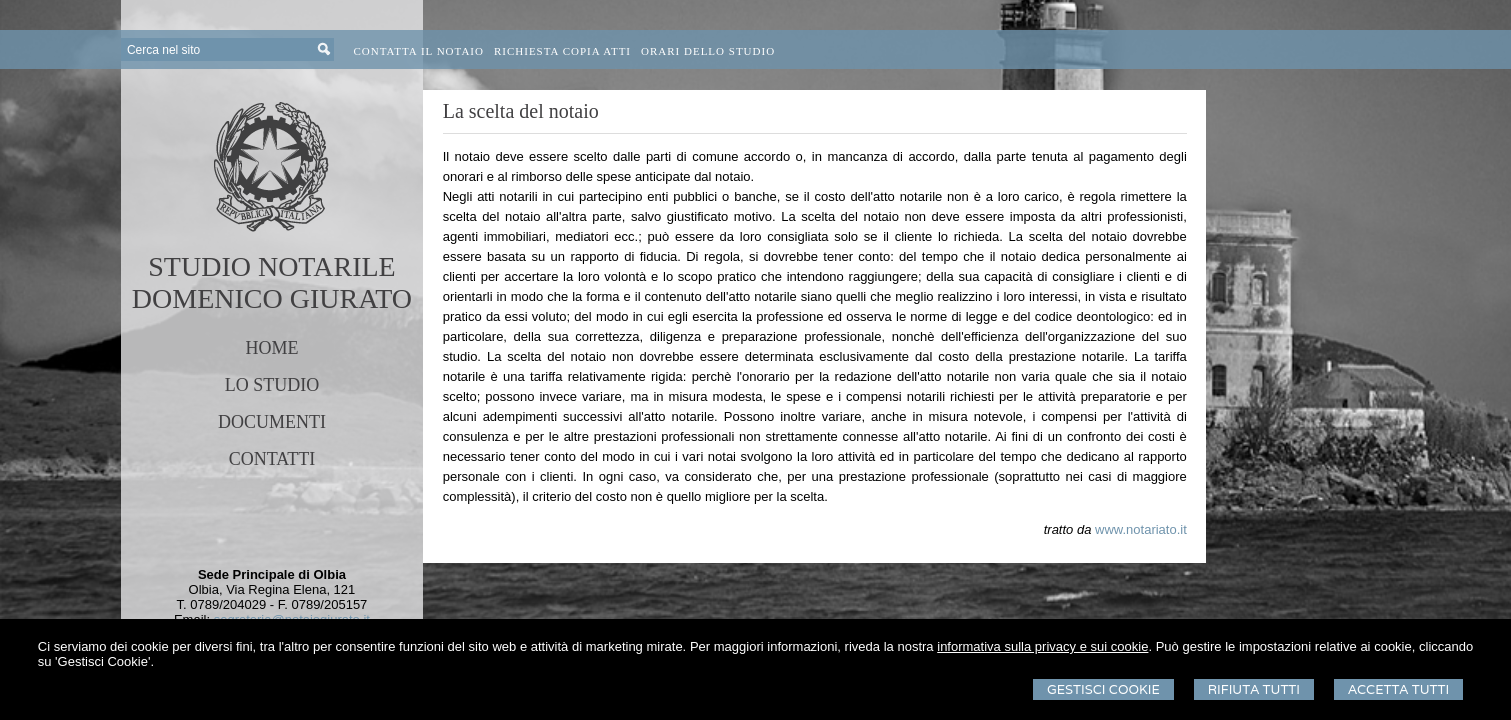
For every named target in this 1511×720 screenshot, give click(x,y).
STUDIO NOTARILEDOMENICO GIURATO (272, 282)
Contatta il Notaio (419, 51)
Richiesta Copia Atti (562, 51)
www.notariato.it (1141, 529)
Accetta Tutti (1398, 689)
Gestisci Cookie (1103, 689)
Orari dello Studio (708, 51)
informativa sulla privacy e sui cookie (1042, 646)
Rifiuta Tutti (1254, 689)
